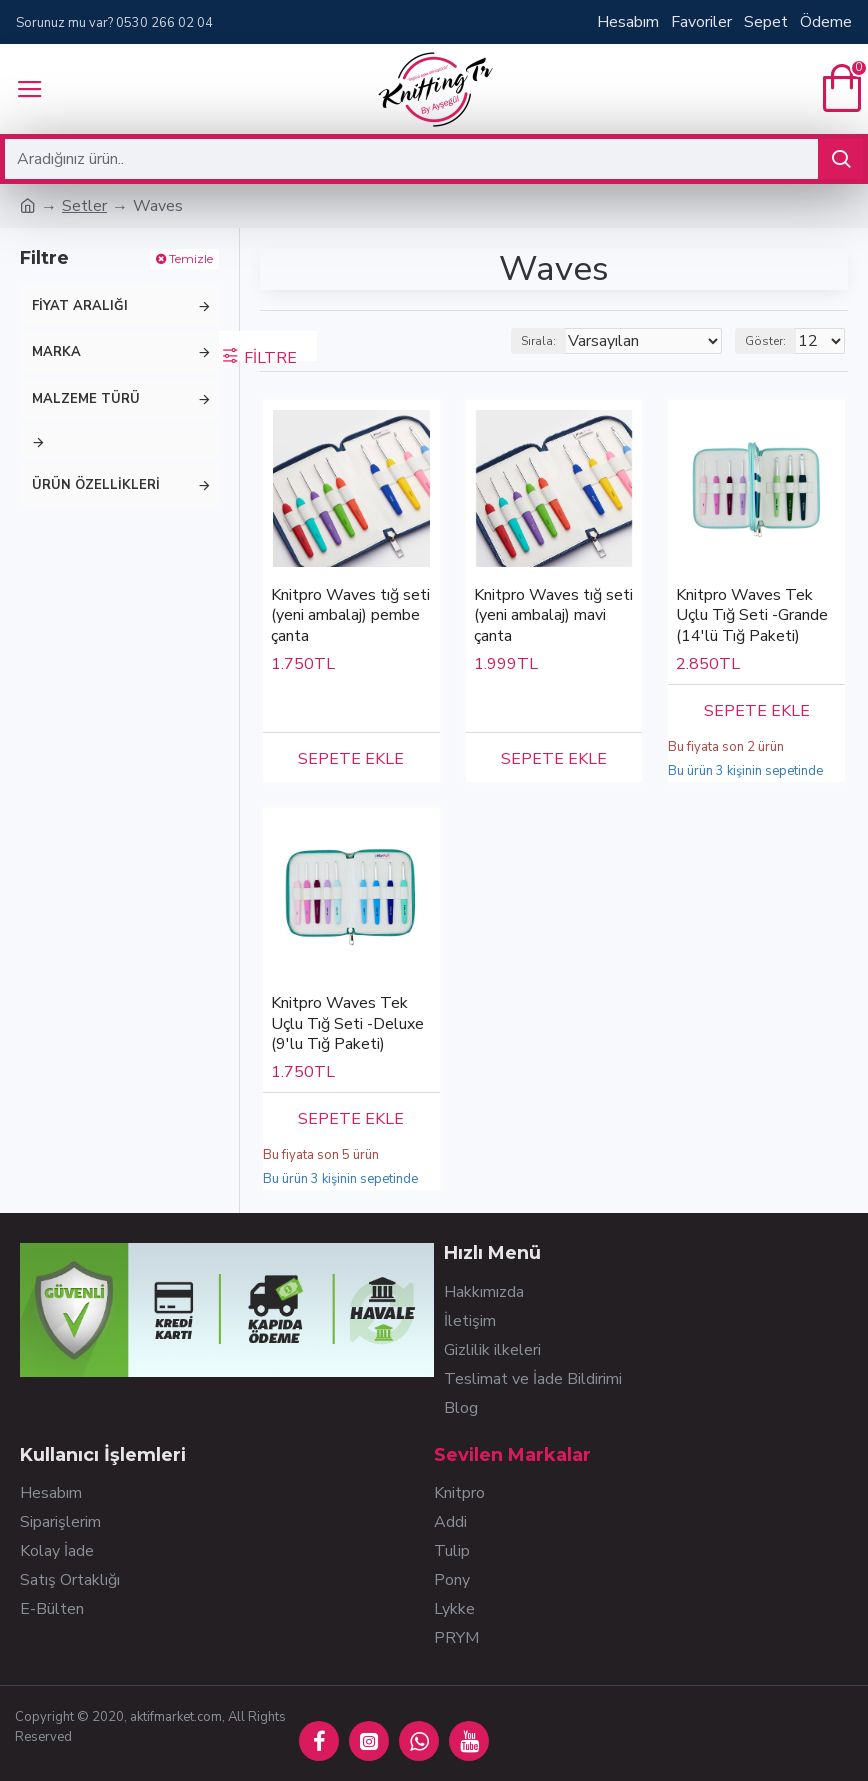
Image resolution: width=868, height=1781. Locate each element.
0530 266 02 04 (164, 23)
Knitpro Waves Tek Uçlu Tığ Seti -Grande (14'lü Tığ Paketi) (752, 616)
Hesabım (628, 22)
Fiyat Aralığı (80, 306)
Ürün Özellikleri (96, 485)
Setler (84, 206)
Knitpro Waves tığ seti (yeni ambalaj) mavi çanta (553, 616)
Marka (56, 352)
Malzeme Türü (86, 399)
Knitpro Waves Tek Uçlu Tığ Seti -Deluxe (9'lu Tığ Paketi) (347, 1024)
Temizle (191, 258)
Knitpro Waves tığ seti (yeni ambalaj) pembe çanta (350, 616)
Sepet (766, 22)
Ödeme (826, 22)
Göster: (765, 341)
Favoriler (701, 22)
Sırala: (538, 341)
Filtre (270, 354)
